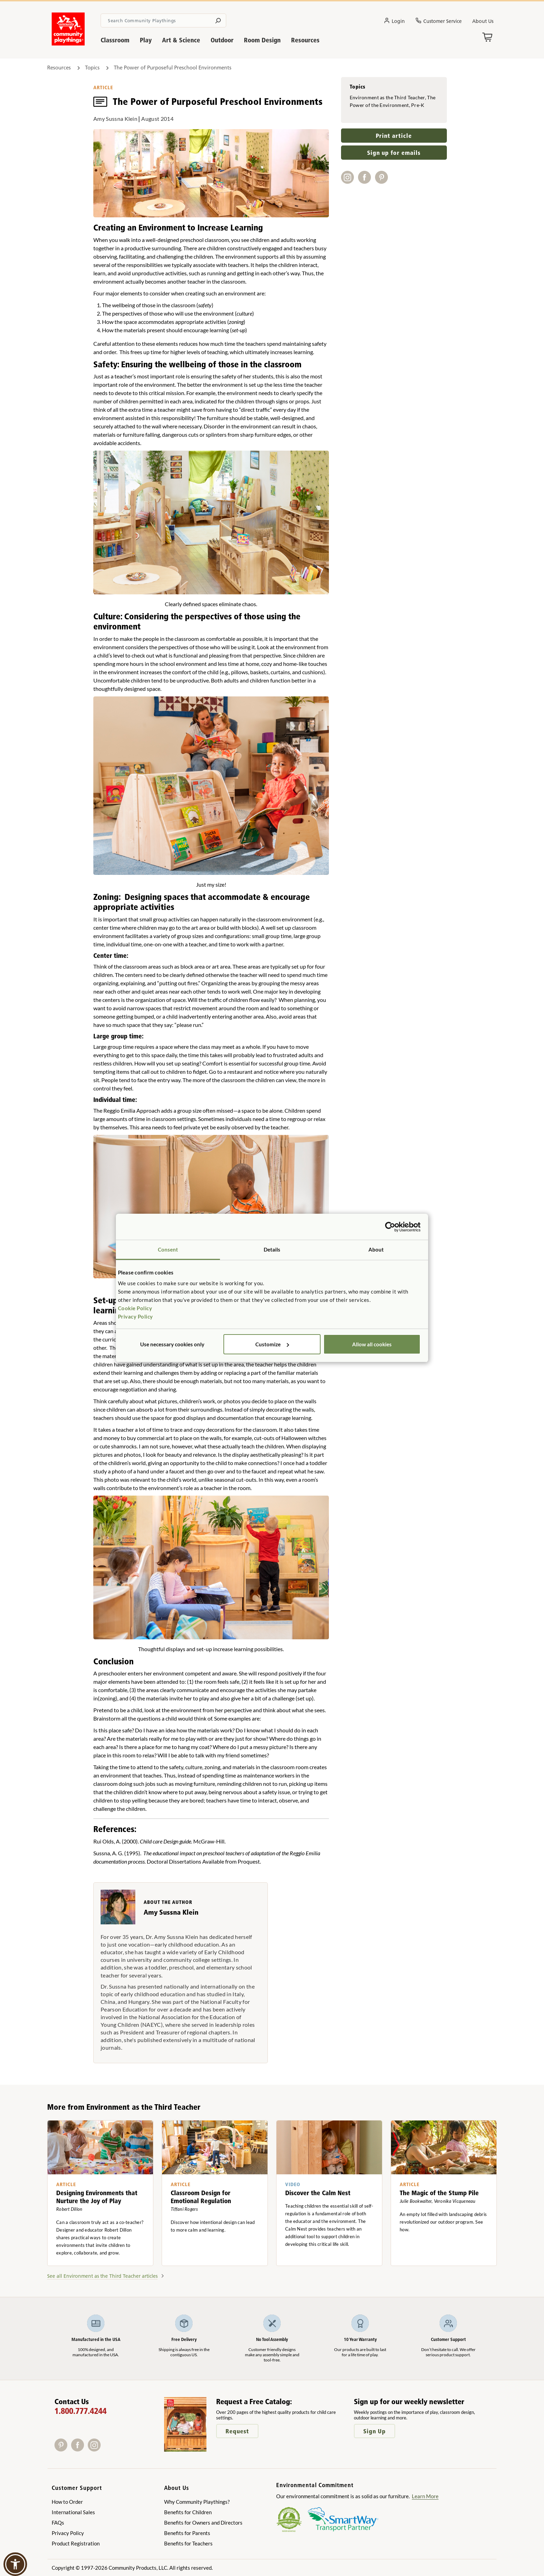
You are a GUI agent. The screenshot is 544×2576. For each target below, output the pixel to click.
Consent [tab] (168, 1249)
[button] (15, 2564)
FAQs (58, 2522)
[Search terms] (163, 20)
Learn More (425, 2496)
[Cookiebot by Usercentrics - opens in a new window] (390, 1227)
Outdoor (222, 40)
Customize (272, 1344)
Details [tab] (272, 1249)
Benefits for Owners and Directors (203, 2522)
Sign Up (374, 2431)
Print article (394, 135)
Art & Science (181, 40)
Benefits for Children (188, 2512)
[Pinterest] (62, 2449)
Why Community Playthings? (197, 2502)
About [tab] (376, 1249)
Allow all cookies (372, 1344)
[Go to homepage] (68, 43)
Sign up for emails (393, 152)
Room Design (262, 40)
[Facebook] (79, 2449)
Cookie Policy (135, 1308)
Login (394, 21)
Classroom (115, 40)
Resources (305, 40)
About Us (482, 21)
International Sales (73, 2512)
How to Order (67, 2502)
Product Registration (76, 2543)
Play (146, 40)
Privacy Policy (135, 1316)
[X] (104, 2449)
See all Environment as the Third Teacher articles (102, 2276)
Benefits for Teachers (188, 2543)
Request (237, 2431)
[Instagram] (95, 2449)
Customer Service (438, 21)
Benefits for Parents (187, 2533)
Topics (92, 67)
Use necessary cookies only (172, 1344)
